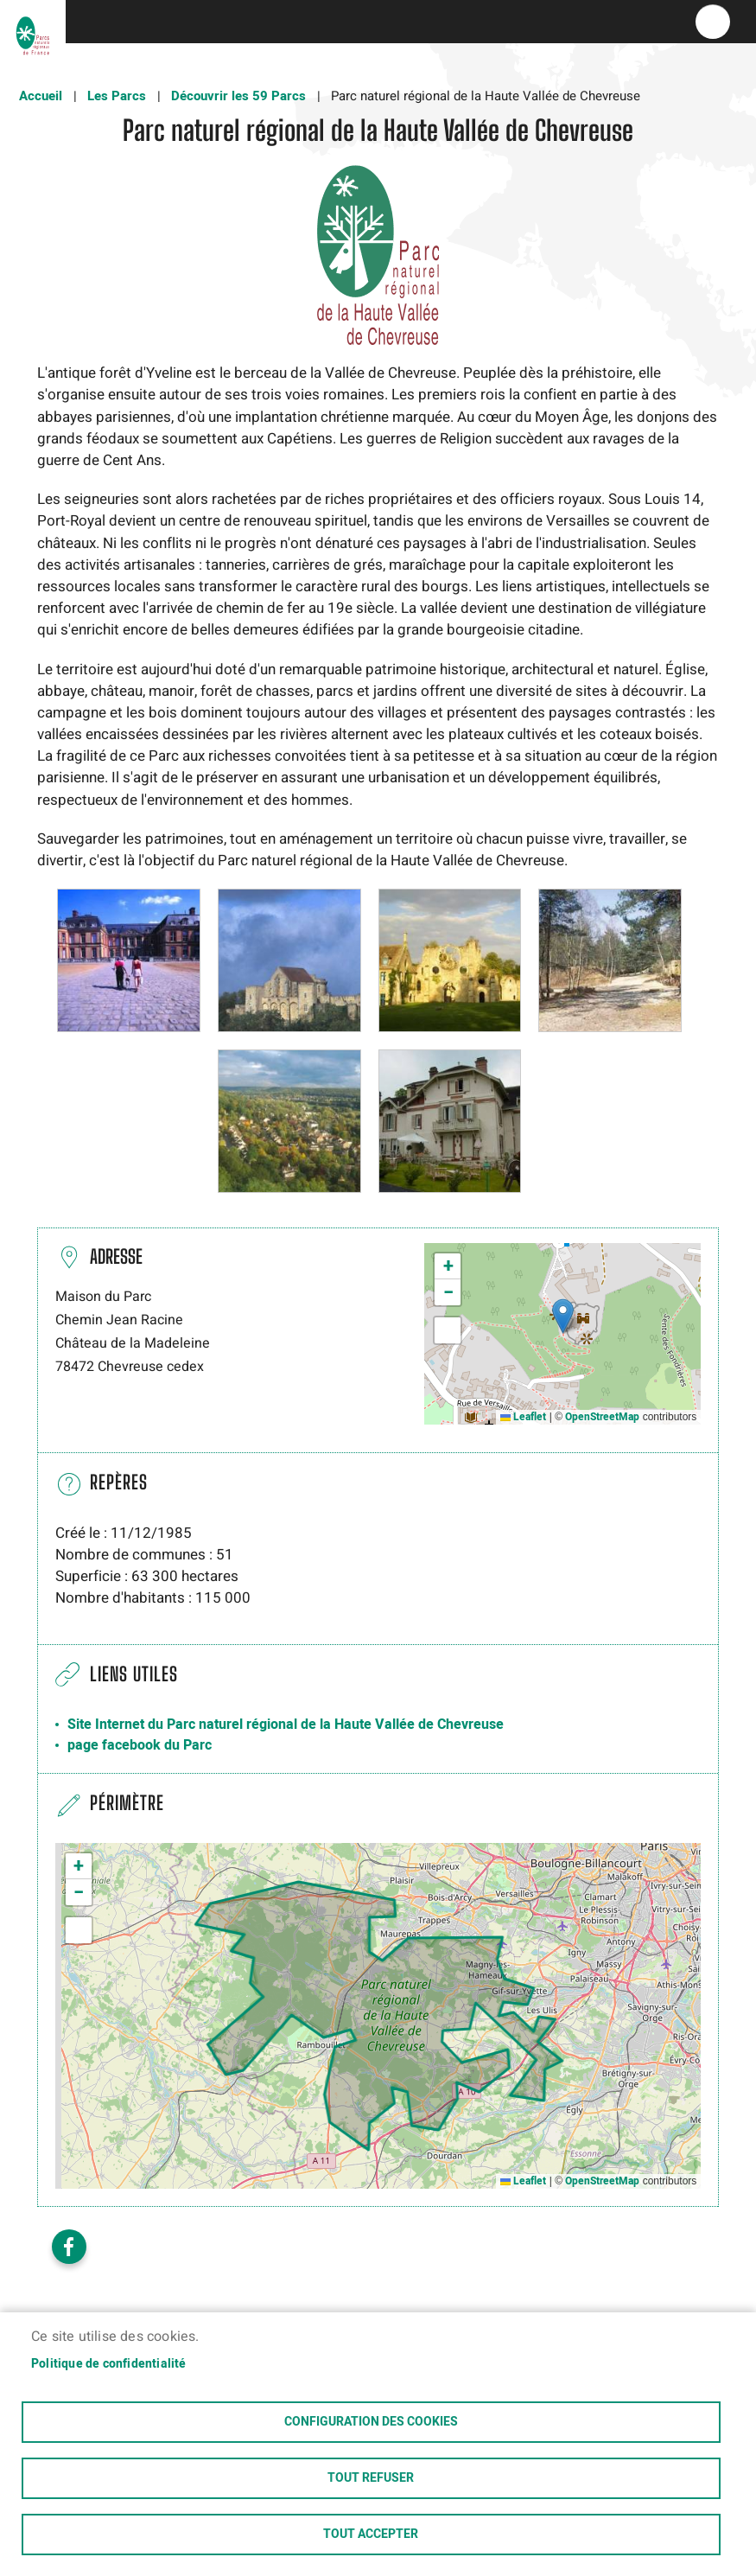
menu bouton (713, 21)
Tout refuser (370, 2478)
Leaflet (523, 1417)
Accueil (40, 95)
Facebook (69, 2246)
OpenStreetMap (602, 1417)
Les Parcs (116, 95)
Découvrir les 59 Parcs (238, 95)
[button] (128, 959)
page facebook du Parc (139, 1745)
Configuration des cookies (371, 2422)
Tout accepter (370, 2534)
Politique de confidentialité (109, 2364)
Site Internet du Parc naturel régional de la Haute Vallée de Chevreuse (285, 1724)
